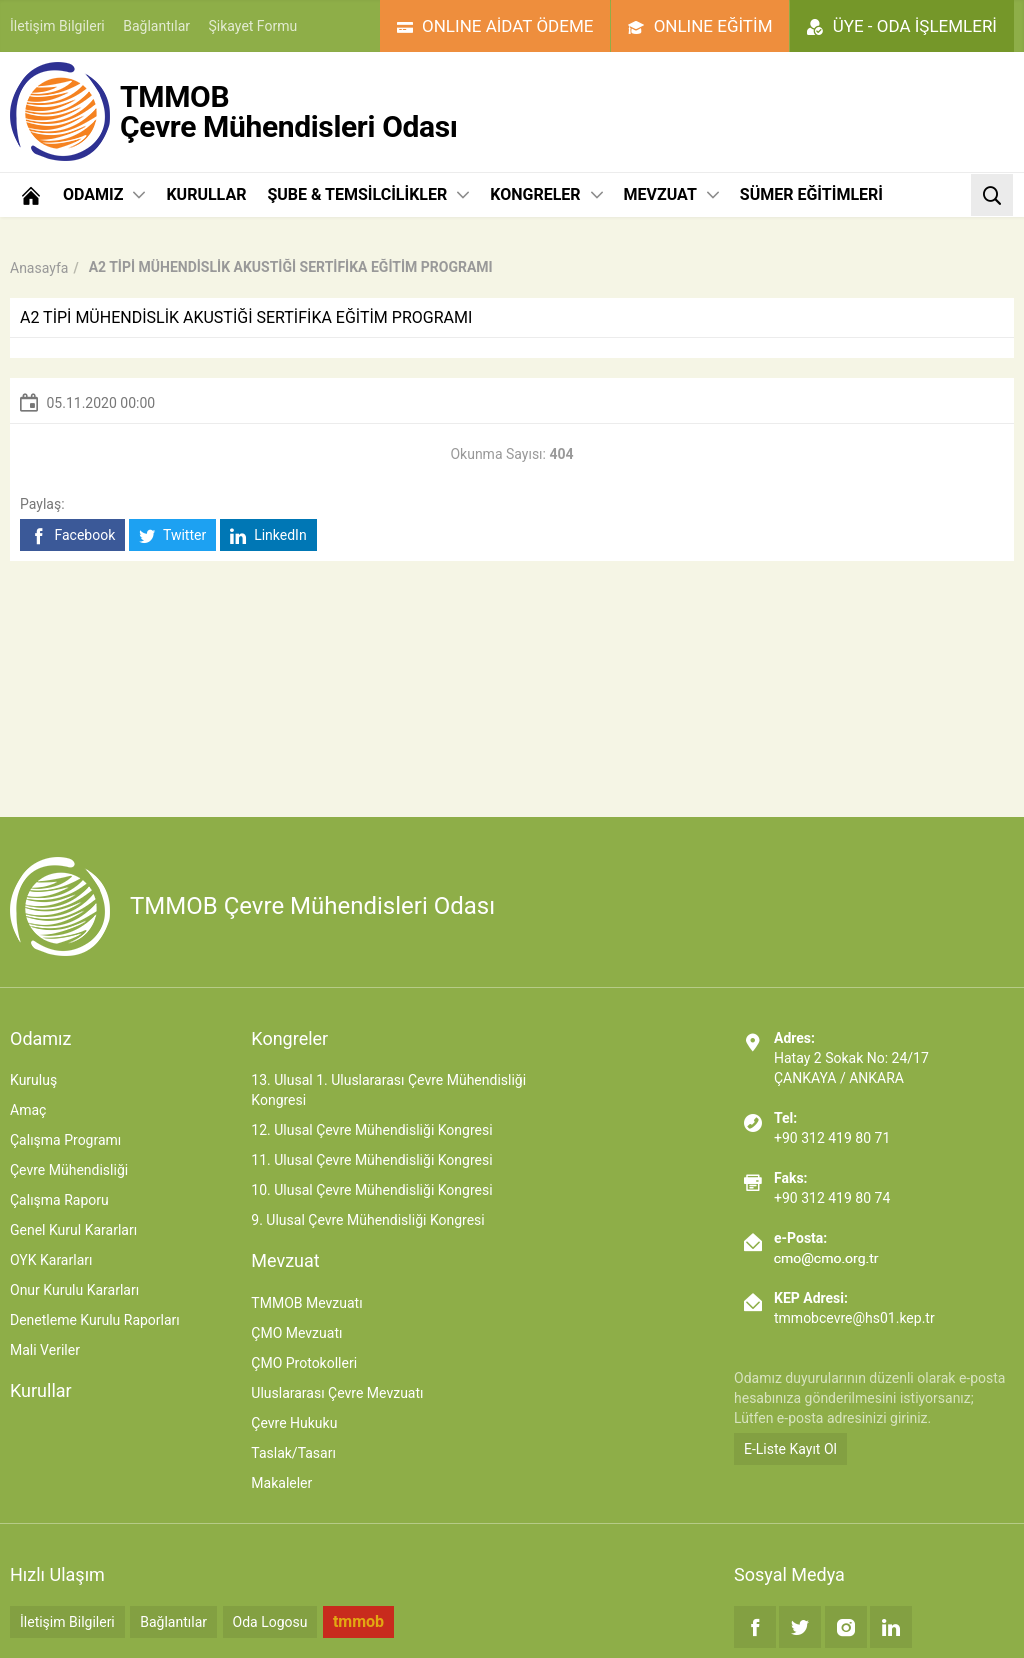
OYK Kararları (51, 1260)
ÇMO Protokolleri (304, 1363)
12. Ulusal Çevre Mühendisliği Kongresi (371, 1130)
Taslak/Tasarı (293, 1453)
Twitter (172, 535)
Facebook (72, 535)
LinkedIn (268, 535)
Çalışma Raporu (59, 1200)
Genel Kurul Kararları (73, 1230)
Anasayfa (39, 268)
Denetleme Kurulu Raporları (95, 1320)
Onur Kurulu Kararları (74, 1290)
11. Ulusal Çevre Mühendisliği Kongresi (371, 1160)
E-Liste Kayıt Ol (790, 1449)
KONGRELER (546, 194)
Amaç (28, 1110)
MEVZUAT (671, 194)
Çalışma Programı (65, 1140)
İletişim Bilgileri (57, 26)
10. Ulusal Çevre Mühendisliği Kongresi (371, 1190)
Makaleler (281, 1483)
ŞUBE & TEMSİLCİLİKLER (368, 194)
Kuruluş (33, 1080)
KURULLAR (206, 194)
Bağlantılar (156, 26)
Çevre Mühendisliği (69, 1170)
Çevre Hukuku (294, 1423)
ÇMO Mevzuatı (296, 1333)
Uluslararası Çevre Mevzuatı (337, 1393)
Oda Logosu (270, 1622)
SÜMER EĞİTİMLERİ (811, 194)
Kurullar (41, 1390)
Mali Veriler (45, 1350)
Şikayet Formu (253, 26)
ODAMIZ (104, 194)
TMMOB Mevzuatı (306, 1303)
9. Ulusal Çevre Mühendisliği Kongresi (367, 1220)
